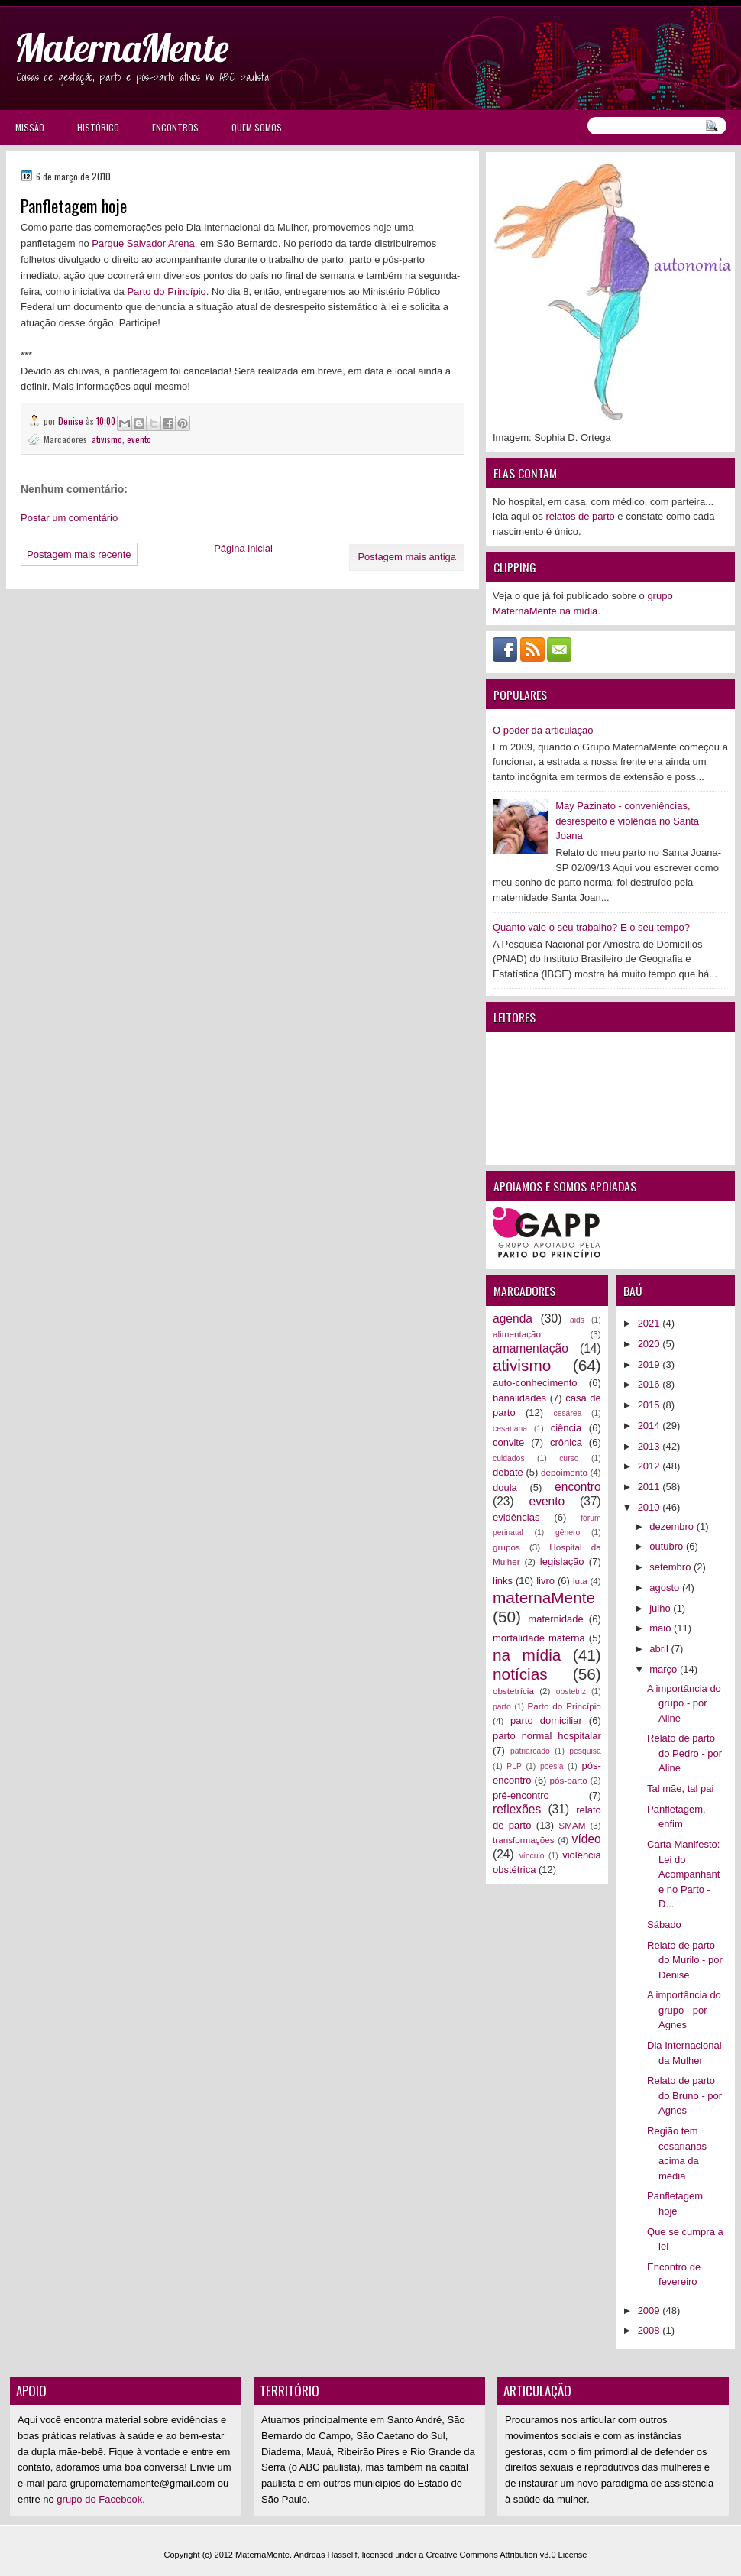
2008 (650, 2330)
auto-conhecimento (535, 1382)
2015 (650, 1405)
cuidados (509, 1458)
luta (580, 1581)
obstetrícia (513, 1691)
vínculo (532, 1856)
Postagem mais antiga (407, 556)
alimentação (517, 1334)
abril (660, 1648)
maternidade (555, 1619)
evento (139, 439)
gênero (567, 1532)
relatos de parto (579, 516)
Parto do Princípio (166, 291)
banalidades (519, 1398)
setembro (671, 1567)
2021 (650, 1323)
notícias (520, 1674)
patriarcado (530, 1751)
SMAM (571, 1825)
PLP (514, 1766)
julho (661, 1608)
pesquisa (585, 1751)
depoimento (564, 1472)
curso (568, 1458)
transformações (524, 1840)
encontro (578, 1486)
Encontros (175, 127)
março (664, 1669)
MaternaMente (121, 48)
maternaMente (544, 1597)
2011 (650, 1486)
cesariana (510, 1428)
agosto (665, 1587)
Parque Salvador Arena (143, 243)
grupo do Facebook (99, 2499)
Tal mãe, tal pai (680, 1788)
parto (502, 1707)
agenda (512, 1318)
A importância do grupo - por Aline (684, 1703)
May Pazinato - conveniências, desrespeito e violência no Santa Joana (627, 820)
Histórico (98, 127)
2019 (650, 1364)
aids (577, 1320)
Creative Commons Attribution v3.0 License (506, 2554)
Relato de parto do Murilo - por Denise (685, 1960)
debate (508, 1472)
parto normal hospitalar (547, 1736)
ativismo (107, 439)
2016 (650, 1384)
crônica (566, 1442)
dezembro (672, 1526)
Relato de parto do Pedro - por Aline (684, 1753)
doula (505, 1487)
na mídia (527, 1655)
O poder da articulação (543, 730)
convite (508, 1442)
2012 (650, 1466)
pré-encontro (521, 1795)
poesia (552, 1766)
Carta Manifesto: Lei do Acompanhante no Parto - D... (683, 1874)
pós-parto (568, 1780)
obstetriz (571, 1691)
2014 (650, 1425)
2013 (650, 1446)
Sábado (664, 1924)
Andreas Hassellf (326, 2554)
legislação (562, 1561)
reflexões (517, 1809)
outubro (667, 1546)
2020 (650, 1344)
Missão (29, 127)
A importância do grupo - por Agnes (684, 2009)
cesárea (567, 1413)
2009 (650, 2310)
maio (661, 1628)
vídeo (586, 1838)
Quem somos (256, 127)
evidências (516, 1517)
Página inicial (243, 548)
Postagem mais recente (79, 554)
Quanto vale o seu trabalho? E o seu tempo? (591, 927)
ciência (566, 1428)
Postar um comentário (69, 517)
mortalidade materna (539, 1638)
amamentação (530, 1348)
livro (545, 1580)
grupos (506, 1547)
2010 (650, 1507)
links (503, 1580)
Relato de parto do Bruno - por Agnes (684, 2095)
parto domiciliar (546, 1720)
